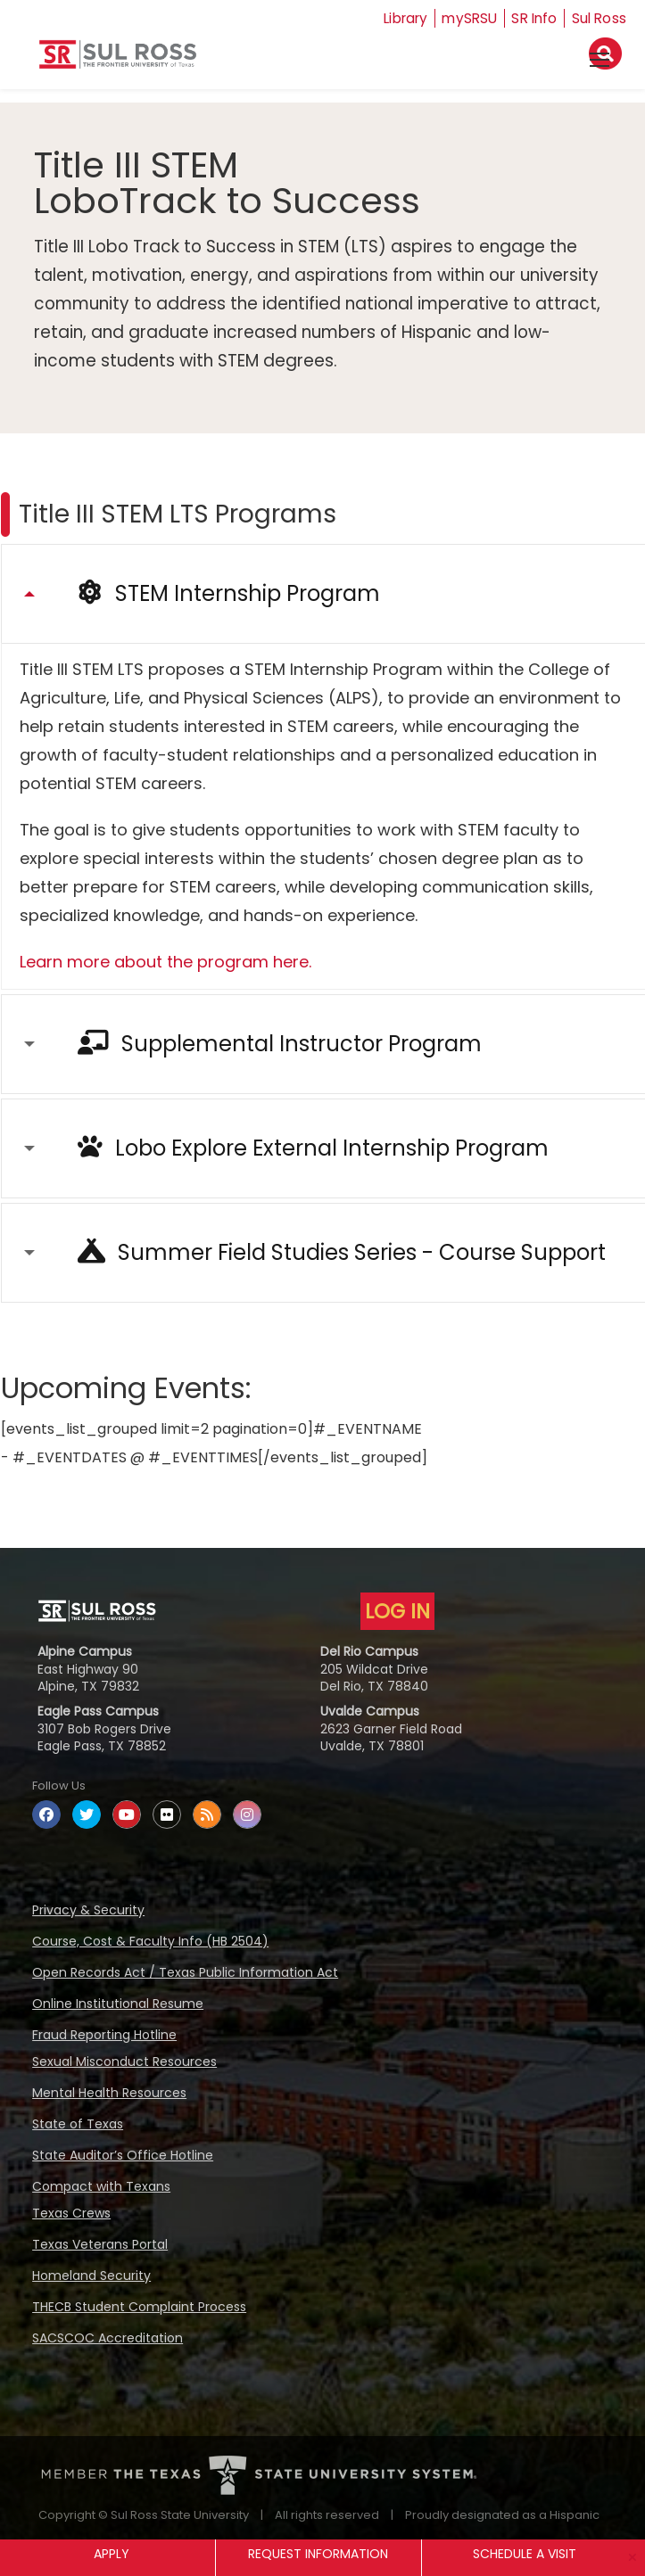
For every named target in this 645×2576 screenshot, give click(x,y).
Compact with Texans (101, 2186)
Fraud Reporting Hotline (104, 2035)
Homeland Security (91, 2275)
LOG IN (397, 1611)
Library (397, 18)
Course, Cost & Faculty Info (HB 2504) (150, 1941)
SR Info (532, 18)
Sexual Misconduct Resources (124, 2061)
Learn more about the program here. (165, 962)
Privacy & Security (88, 1910)
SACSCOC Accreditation (107, 2338)
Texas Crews (71, 2213)
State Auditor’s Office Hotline (122, 2155)
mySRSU (464, 18)
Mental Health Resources (109, 2093)
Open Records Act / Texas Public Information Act (185, 1972)
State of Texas (77, 2124)
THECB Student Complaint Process (139, 2307)
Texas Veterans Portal (100, 2244)
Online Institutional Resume (117, 2003)
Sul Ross (598, 18)
